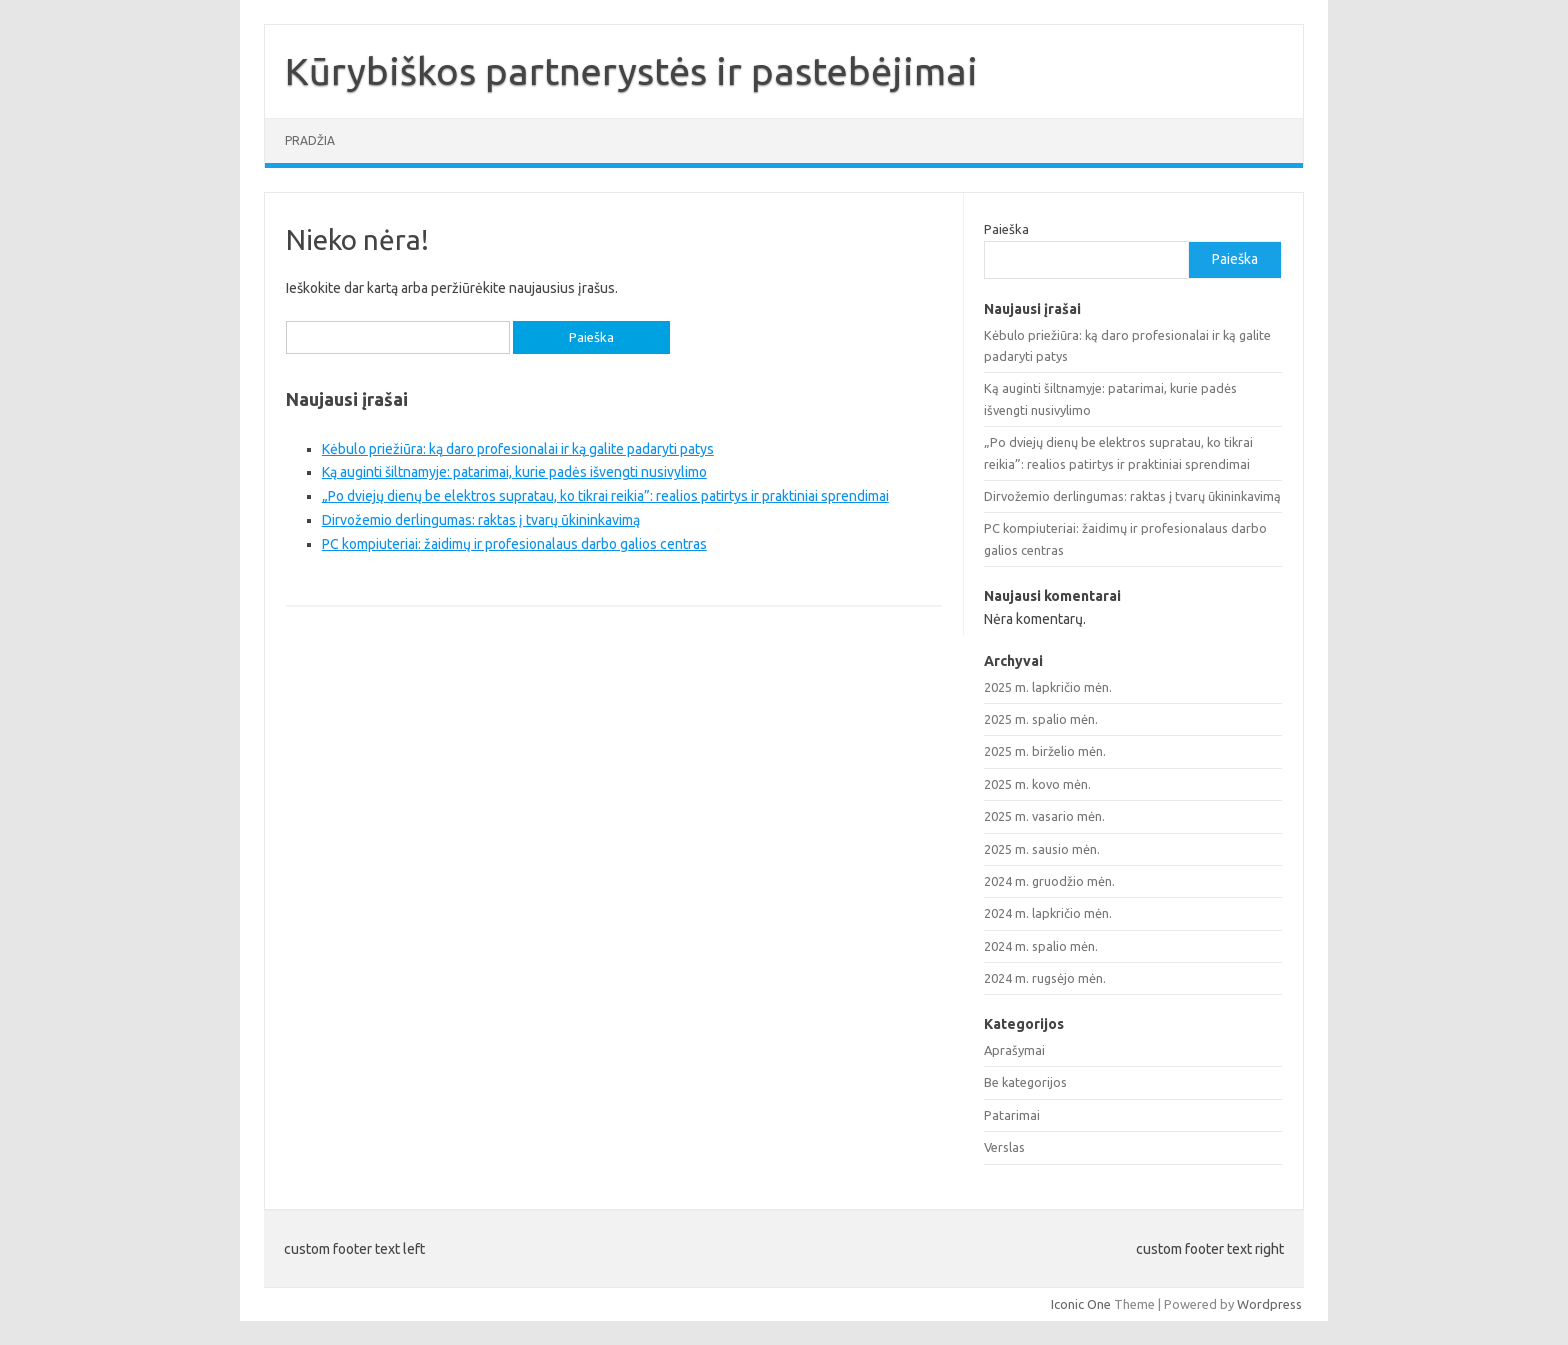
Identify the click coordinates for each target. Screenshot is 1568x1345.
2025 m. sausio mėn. (1042, 849)
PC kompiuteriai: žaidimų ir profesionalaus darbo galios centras (514, 544)
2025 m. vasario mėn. (1044, 816)
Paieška (1006, 229)
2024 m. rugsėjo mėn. (1045, 978)
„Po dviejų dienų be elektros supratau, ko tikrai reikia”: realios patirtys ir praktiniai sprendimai (605, 496)
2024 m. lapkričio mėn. (1048, 913)
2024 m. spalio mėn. (1041, 946)
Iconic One (1081, 1304)
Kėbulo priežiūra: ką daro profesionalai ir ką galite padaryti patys (518, 449)
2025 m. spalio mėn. (1041, 719)
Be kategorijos (1025, 1082)
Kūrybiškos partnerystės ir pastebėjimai (631, 71)
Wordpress (1269, 1304)
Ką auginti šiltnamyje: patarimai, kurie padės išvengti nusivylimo (514, 472)
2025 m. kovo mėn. (1037, 784)
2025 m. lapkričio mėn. (1048, 687)
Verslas (1004, 1147)
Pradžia (310, 140)
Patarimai (1012, 1115)
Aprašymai (1014, 1050)
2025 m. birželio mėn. (1045, 751)
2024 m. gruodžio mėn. (1049, 881)
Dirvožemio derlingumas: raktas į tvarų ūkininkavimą (481, 520)
